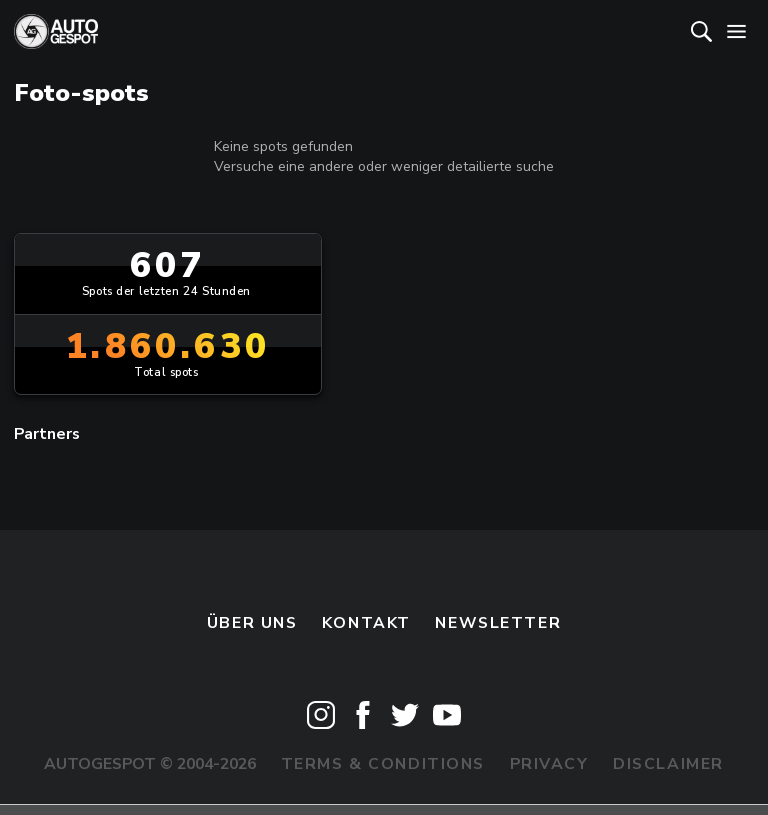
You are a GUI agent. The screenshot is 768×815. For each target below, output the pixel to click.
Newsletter (498, 623)
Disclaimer (668, 764)
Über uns (252, 623)
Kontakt (366, 623)
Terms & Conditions (383, 764)
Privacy (549, 764)
